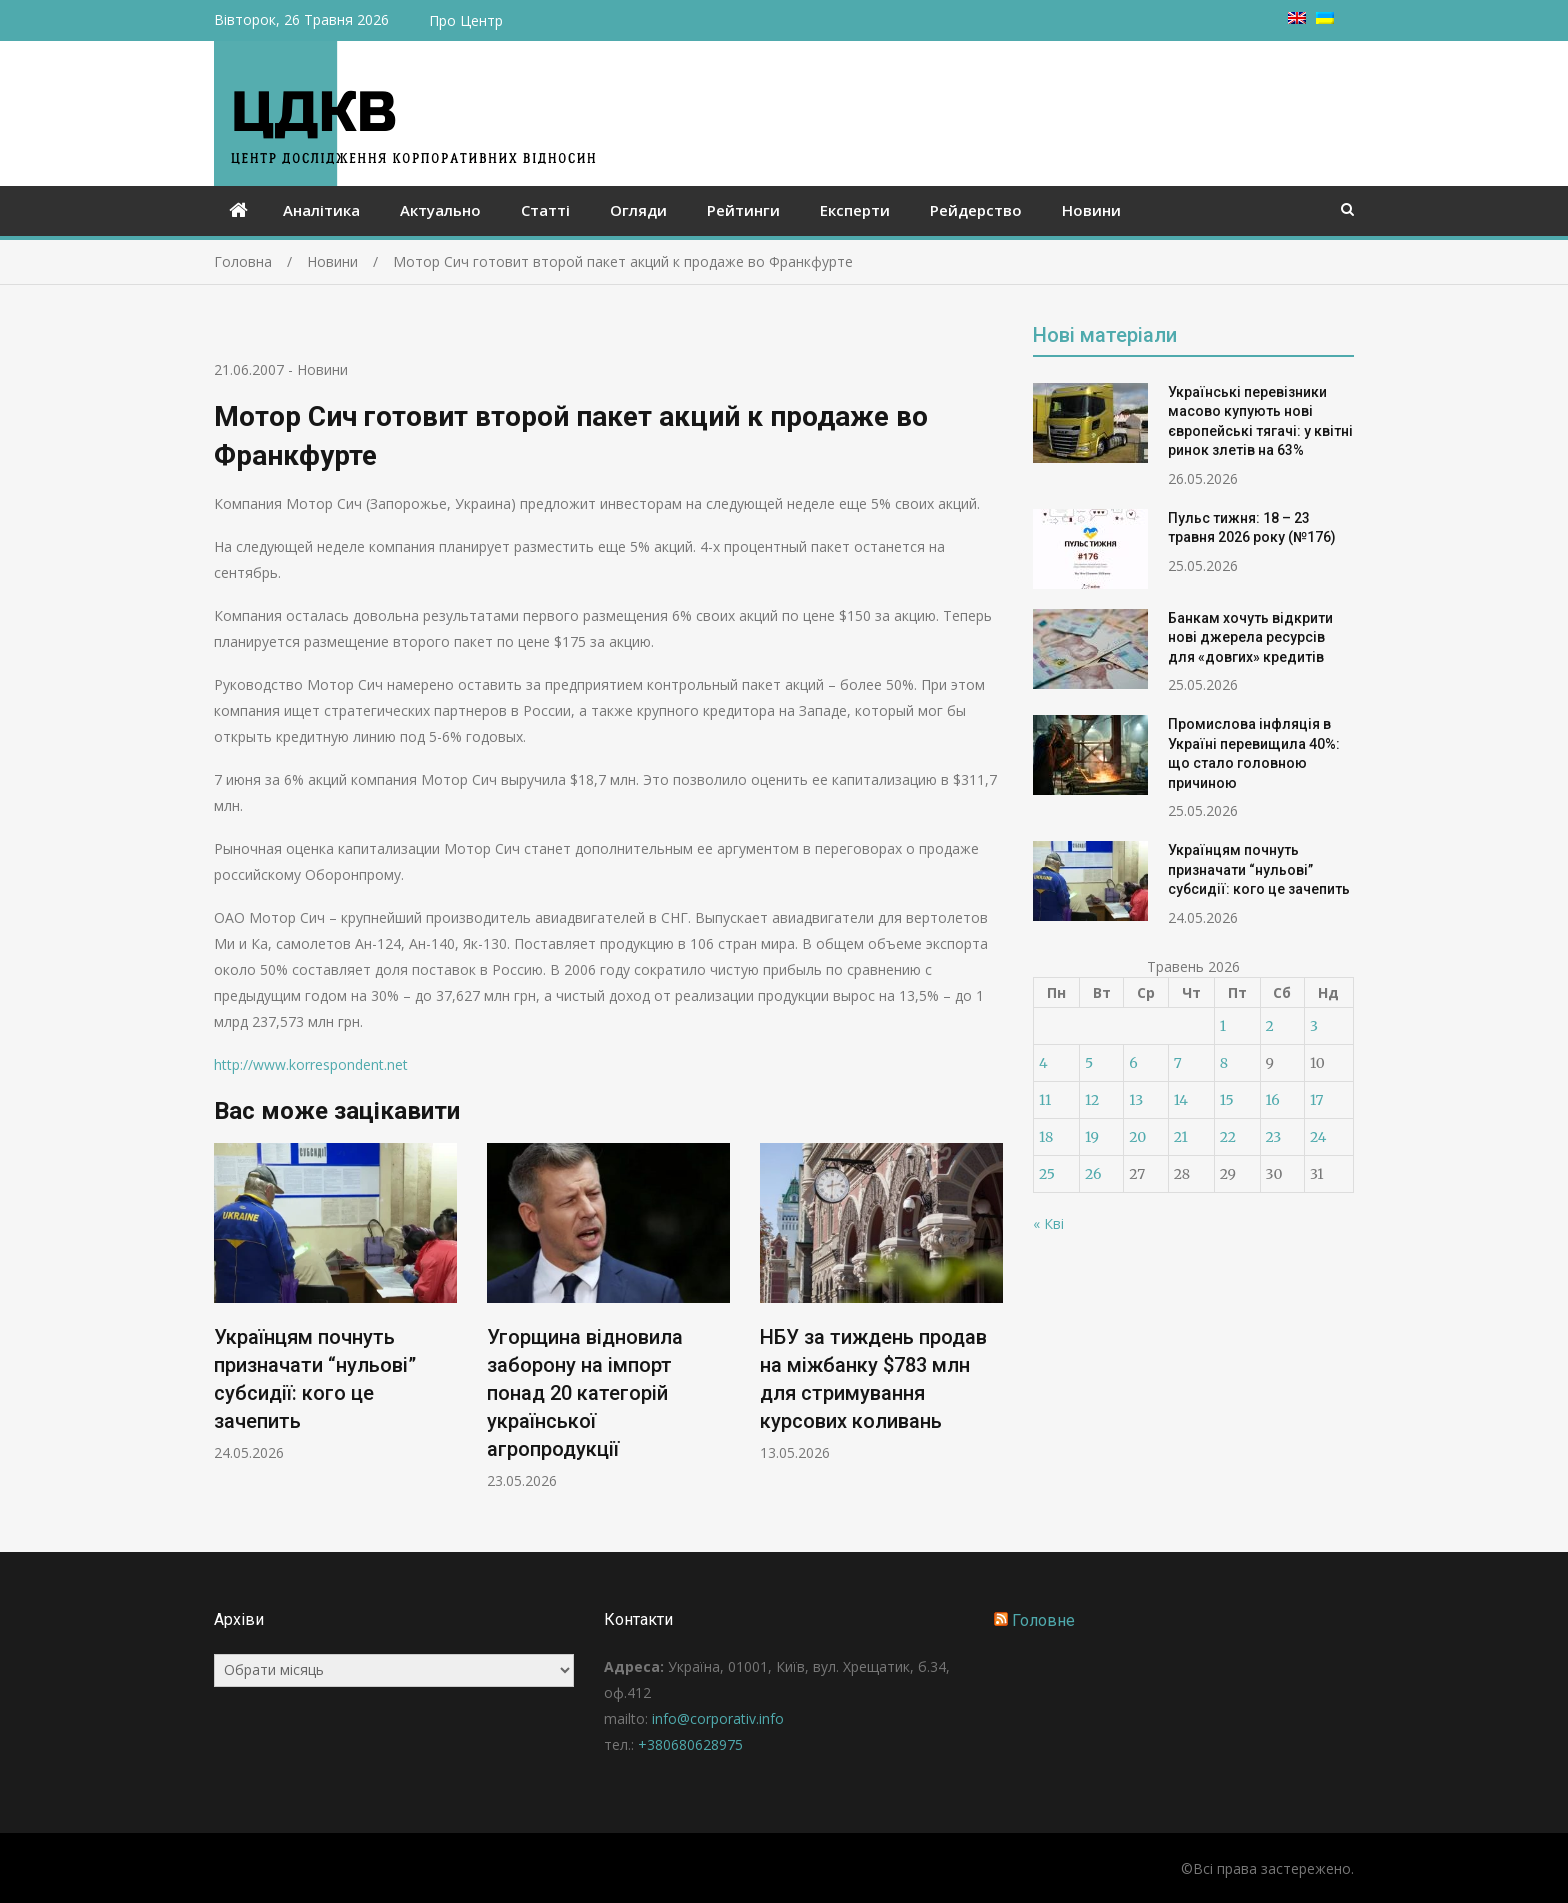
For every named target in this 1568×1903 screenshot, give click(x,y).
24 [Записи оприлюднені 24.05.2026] (1318, 1137)
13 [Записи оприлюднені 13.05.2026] (1136, 1100)
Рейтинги (743, 210)
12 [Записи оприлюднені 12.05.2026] (1092, 1100)
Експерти (855, 210)
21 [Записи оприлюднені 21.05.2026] (1181, 1137)
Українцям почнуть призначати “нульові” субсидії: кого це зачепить (1259, 869)
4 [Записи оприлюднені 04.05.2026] (1043, 1063)
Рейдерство (976, 210)
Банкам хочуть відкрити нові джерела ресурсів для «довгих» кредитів (1250, 637)
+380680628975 (690, 1744)
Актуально (440, 210)
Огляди (638, 210)
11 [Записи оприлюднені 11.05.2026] (1045, 1100)
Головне (1043, 1620)
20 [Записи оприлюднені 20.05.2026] (1137, 1137)
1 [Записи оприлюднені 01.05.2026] (1223, 1026)
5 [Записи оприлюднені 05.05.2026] (1089, 1063)
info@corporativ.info (718, 1718)
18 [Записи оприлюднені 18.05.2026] (1046, 1137)
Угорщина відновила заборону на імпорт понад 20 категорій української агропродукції (585, 1393)
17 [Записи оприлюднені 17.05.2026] (1317, 1100)
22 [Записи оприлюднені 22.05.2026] (1228, 1137)
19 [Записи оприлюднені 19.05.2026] (1092, 1137)
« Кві (1048, 1223)
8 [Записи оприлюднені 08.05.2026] (1224, 1063)
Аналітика (321, 210)
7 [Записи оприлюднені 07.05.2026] (1178, 1063)
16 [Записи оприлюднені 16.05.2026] (1273, 1100)
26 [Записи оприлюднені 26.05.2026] (1093, 1174)
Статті (545, 210)
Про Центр (466, 20)
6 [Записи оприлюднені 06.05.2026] (1133, 1063)
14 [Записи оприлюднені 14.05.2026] (1181, 1100)
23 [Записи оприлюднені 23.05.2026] (1274, 1137)
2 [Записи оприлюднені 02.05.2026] (1270, 1026)
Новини (1091, 210)
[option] (335, 1302)
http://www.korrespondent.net (311, 1064)
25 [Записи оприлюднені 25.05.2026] (1047, 1174)
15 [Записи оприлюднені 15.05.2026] (1227, 1100)
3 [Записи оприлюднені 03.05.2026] (1314, 1026)
